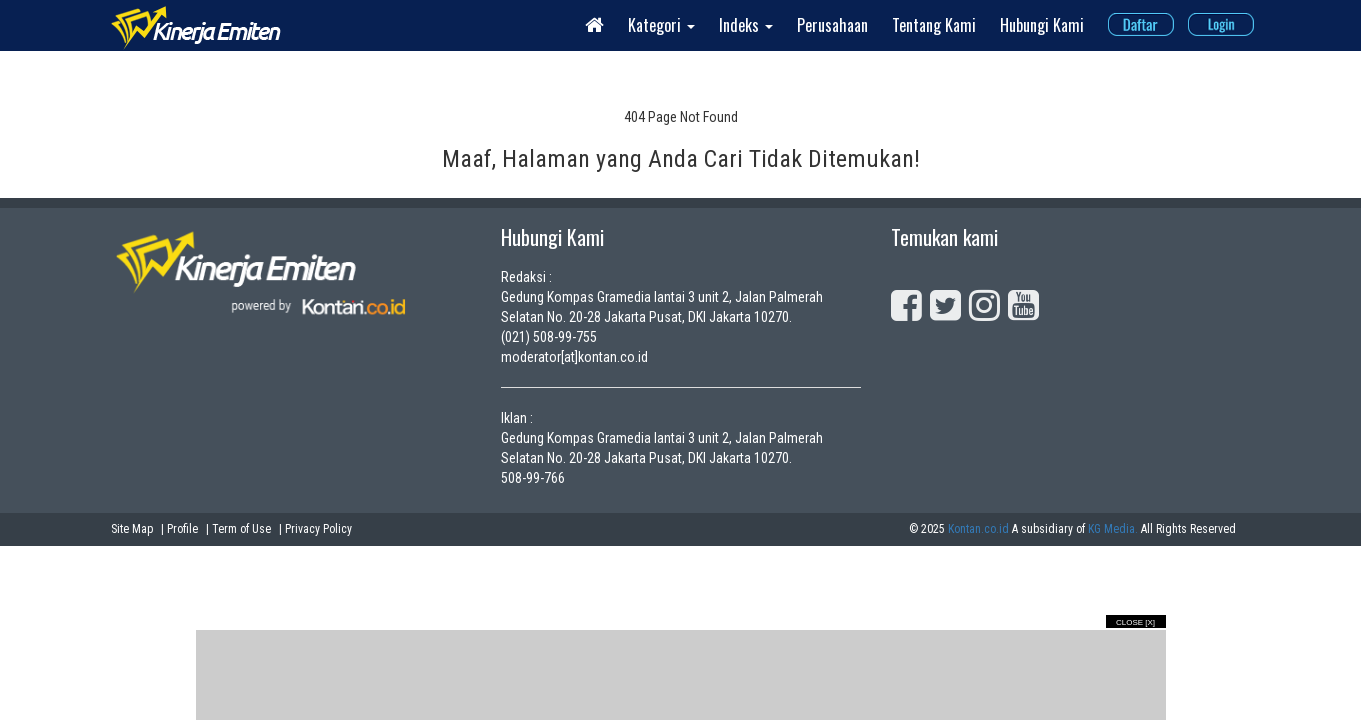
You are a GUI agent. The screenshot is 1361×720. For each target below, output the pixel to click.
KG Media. (1113, 529)
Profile (182, 529)
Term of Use (241, 529)
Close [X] (1135, 622)
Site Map (132, 529)
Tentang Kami (934, 25)
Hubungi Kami (1042, 25)
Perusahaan (832, 25)
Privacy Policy (318, 529)
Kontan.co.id (978, 529)
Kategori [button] (661, 25)
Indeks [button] (746, 25)
